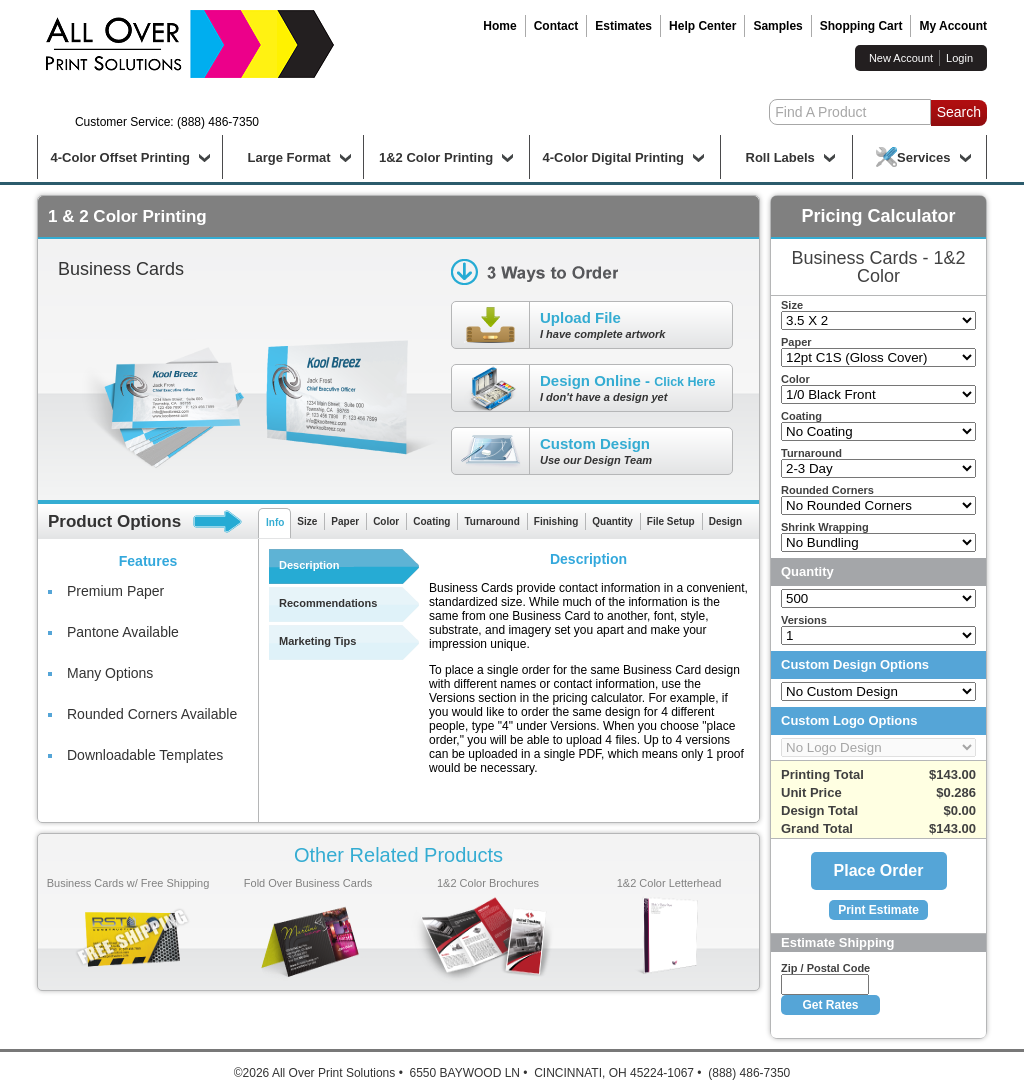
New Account (901, 58)
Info (275, 522)
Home (499, 26)
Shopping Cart (861, 26)
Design (725, 521)
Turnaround (491, 521)
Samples (777, 26)
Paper (345, 521)
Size (307, 521)
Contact (556, 26)
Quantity (612, 521)
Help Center (702, 26)
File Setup (671, 521)
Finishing (556, 521)
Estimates (623, 26)
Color (386, 521)
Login (959, 58)
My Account (953, 26)
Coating (431, 521)
